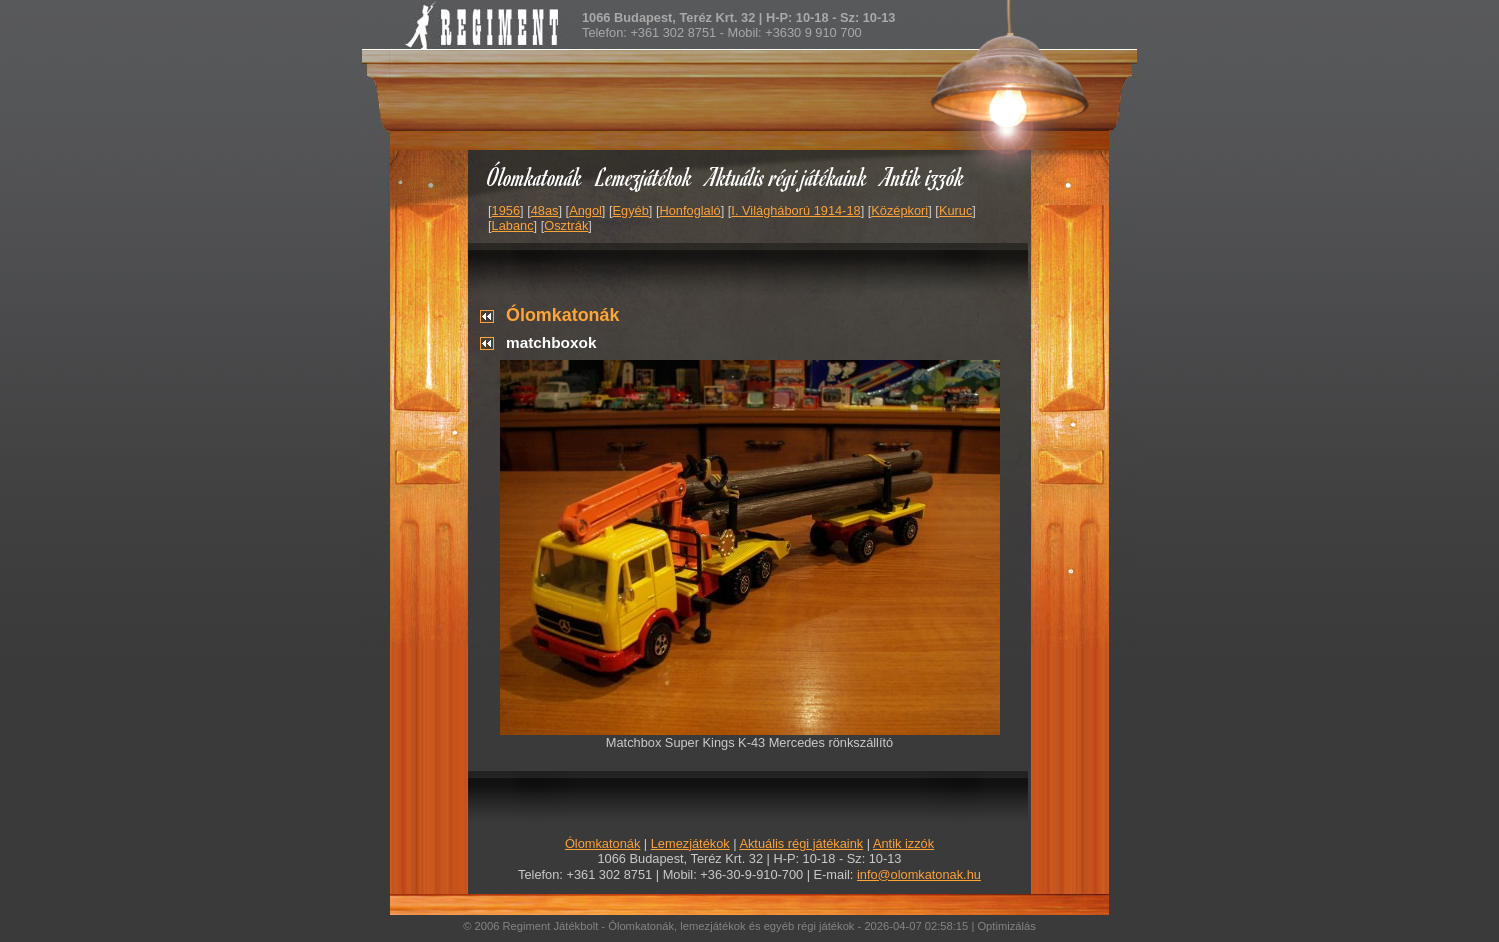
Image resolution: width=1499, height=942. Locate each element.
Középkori (899, 210)
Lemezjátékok (644, 176)
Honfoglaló (690, 210)
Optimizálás (1006, 926)
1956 (506, 210)
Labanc (513, 225)
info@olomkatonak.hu (919, 874)
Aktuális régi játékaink (787, 176)
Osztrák (566, 225)
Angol (585, 210)
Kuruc (955, 210)
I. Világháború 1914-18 (795, 210)
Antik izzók (923, 176)
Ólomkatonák (534, 176)
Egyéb (631, 210)
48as (545, 210)
